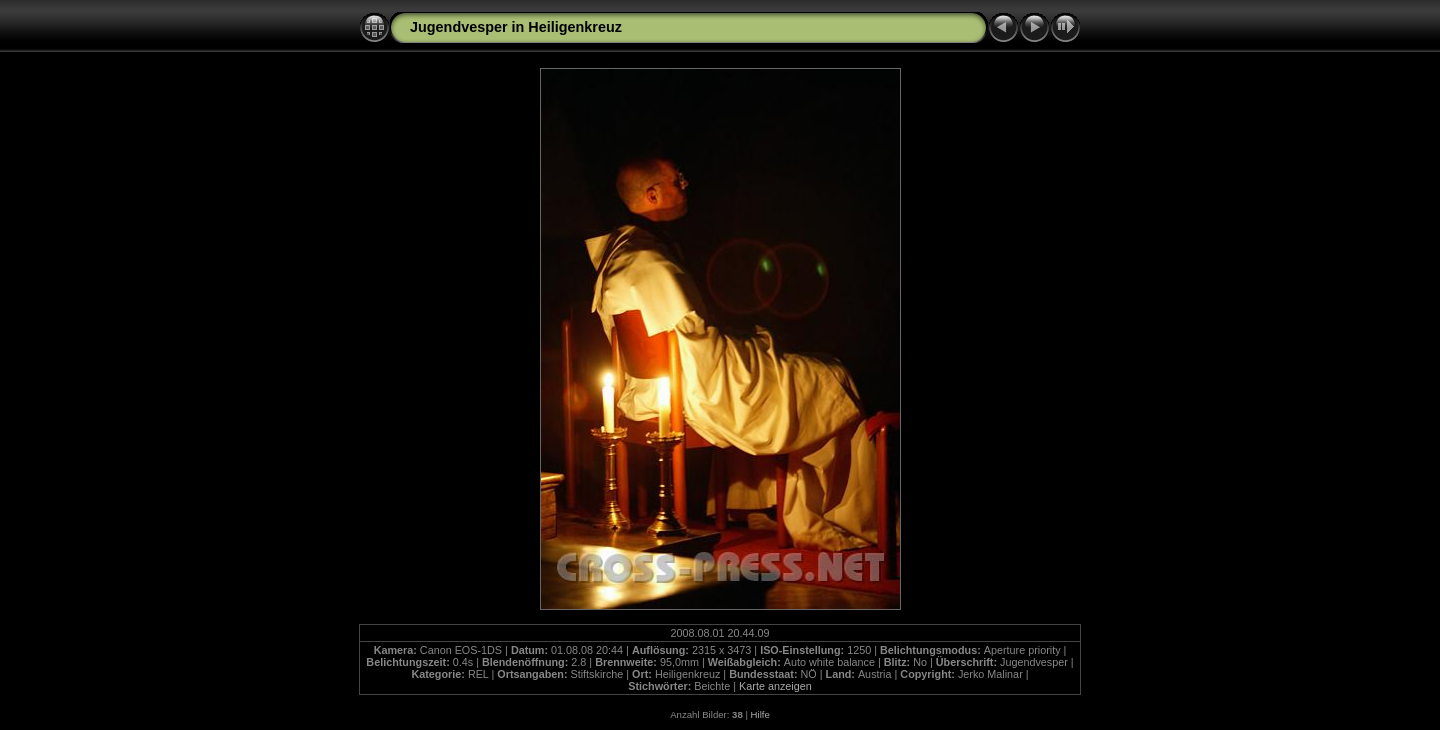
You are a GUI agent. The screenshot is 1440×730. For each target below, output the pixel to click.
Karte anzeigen (775, 686)
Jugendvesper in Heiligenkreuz (516, 27)
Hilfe (760, 714)
